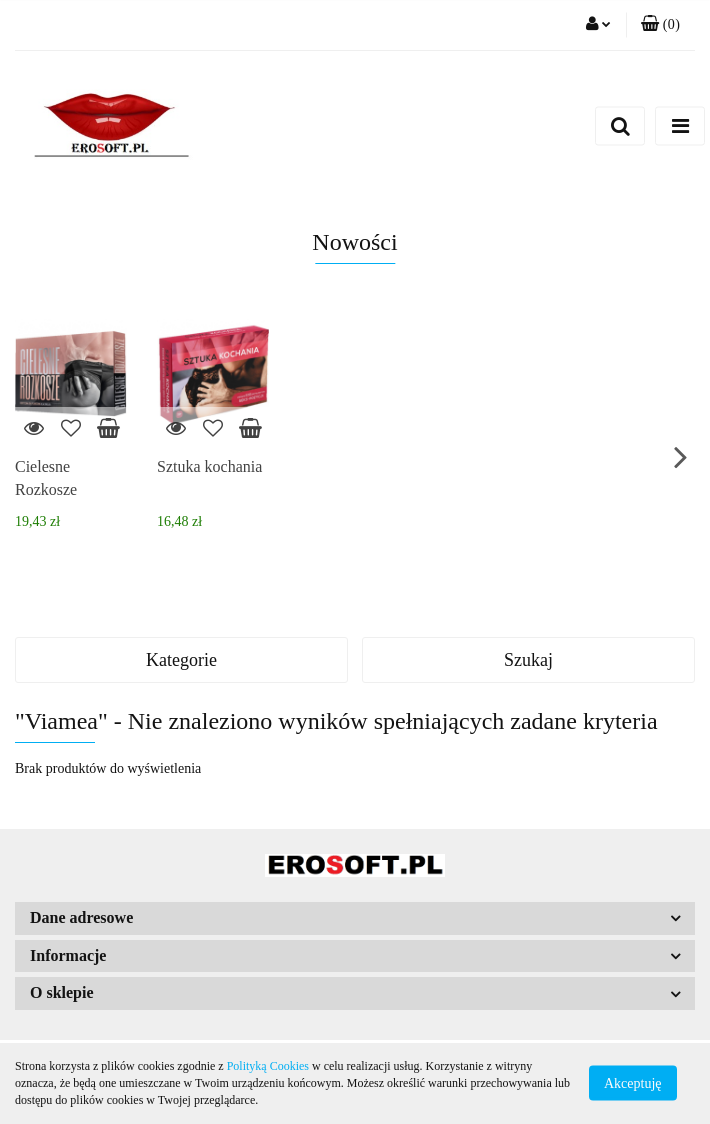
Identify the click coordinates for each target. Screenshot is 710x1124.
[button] (660, 25)
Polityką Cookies (268, 1066)
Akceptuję (633, 1083)
